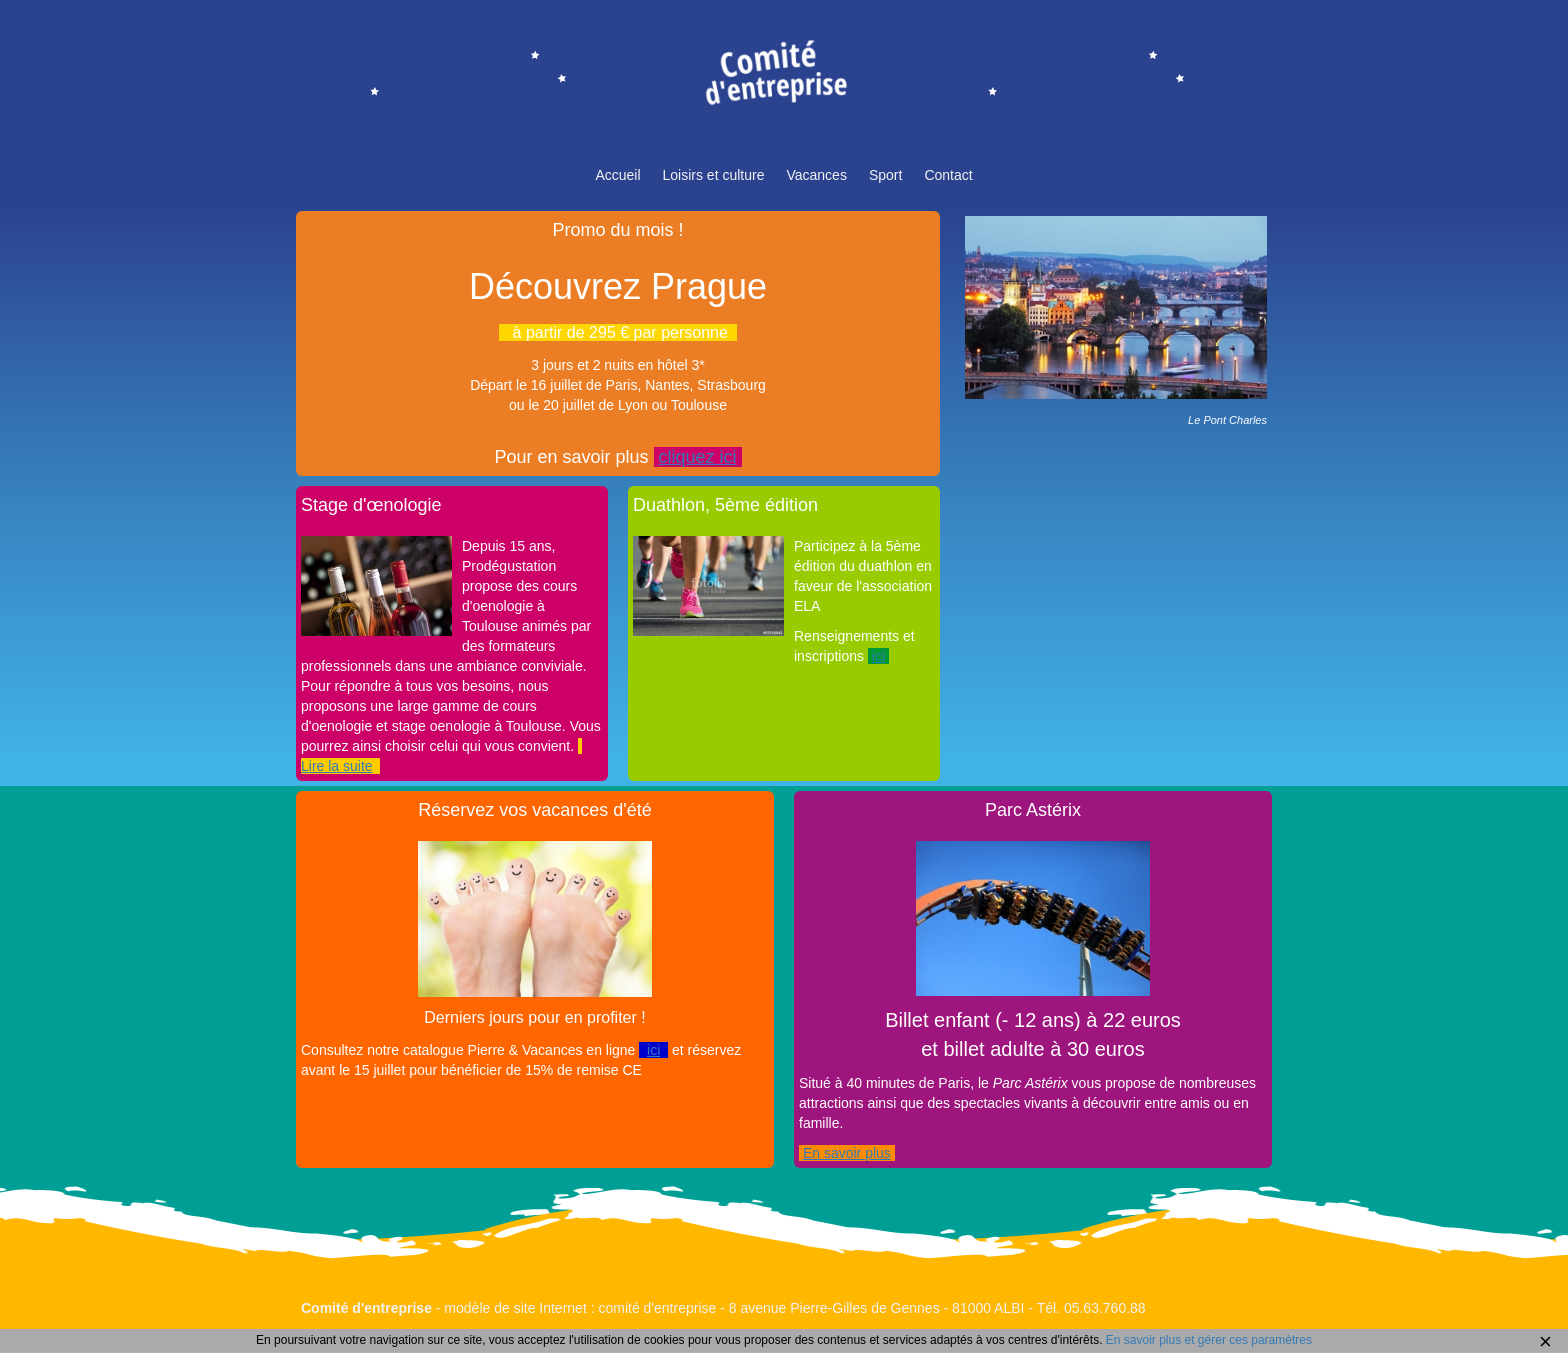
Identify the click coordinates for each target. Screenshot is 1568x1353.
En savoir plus (847, 1153)
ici (878, 656)
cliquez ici (698, 457)
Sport (885, 175)
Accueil (617, 175)
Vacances (816, 175)
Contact (948, 175)
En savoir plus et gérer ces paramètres (1209, 1340)
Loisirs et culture (714, 175)
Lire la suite (337, 766)
